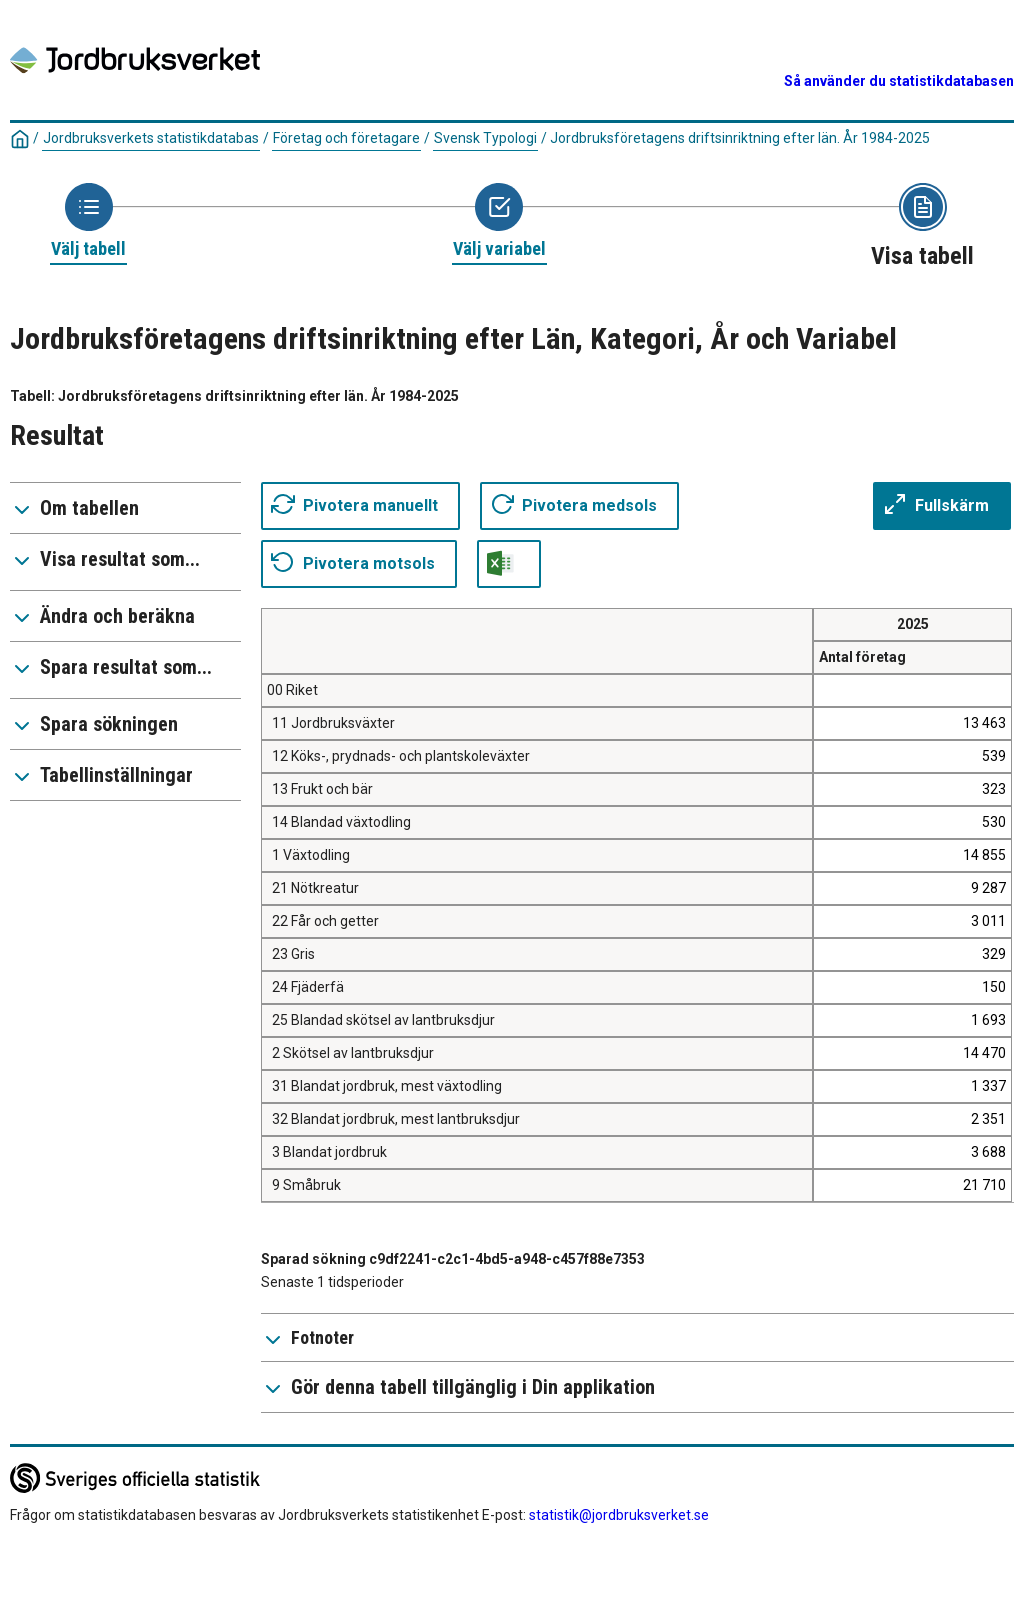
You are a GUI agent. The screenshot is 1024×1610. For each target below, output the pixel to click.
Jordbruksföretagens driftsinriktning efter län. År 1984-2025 (740, 138)
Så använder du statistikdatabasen (899, 81)
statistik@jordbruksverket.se (619, 1515)
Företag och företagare (346, 138)
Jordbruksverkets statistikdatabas (151, 138)
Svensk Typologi (485, 138)
